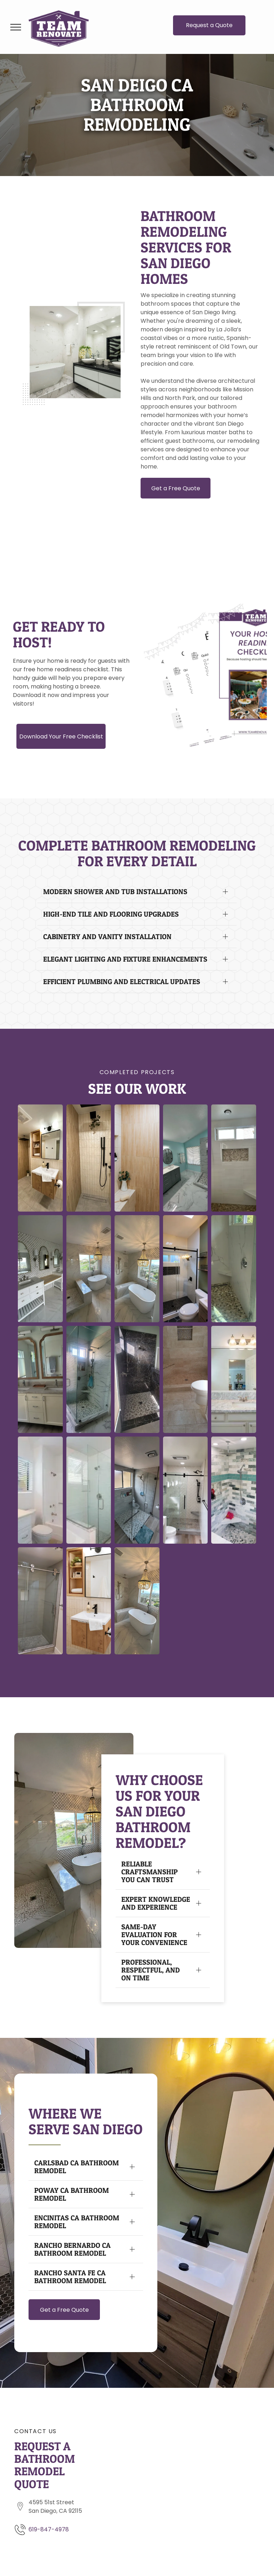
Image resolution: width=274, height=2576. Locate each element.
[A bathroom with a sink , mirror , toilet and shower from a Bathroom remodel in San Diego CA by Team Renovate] (40, 1158)
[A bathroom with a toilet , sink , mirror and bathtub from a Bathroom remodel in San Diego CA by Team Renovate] (40, 1490)
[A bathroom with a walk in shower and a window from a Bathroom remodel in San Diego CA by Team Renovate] (185, 1268)
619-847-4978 (49, 2529)
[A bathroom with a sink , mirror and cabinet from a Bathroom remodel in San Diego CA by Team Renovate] (88, 1600)
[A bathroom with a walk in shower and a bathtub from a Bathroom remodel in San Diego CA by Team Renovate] (88, 1490)
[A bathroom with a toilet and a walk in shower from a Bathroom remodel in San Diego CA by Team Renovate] (185, 1379)
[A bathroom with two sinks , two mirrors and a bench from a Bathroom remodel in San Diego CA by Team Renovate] (40, 1268)
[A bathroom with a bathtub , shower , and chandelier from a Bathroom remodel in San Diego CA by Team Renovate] (137, 1268)
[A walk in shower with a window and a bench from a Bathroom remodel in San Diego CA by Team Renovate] (233, 1158)
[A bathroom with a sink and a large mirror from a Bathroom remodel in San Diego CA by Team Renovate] (233, 1379)
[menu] (15, 27)
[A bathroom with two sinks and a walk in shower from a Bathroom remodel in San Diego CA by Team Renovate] (185, 1158)
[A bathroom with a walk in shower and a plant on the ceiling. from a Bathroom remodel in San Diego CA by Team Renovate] (88, 1158)
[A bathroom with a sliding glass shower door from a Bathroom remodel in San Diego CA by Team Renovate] (233, 1490)
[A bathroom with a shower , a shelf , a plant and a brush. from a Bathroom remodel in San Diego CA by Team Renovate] (137, 1158)
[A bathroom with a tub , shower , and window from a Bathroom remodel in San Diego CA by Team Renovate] (88, 1268)
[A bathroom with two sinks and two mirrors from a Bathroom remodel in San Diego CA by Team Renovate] (40, 1379)
